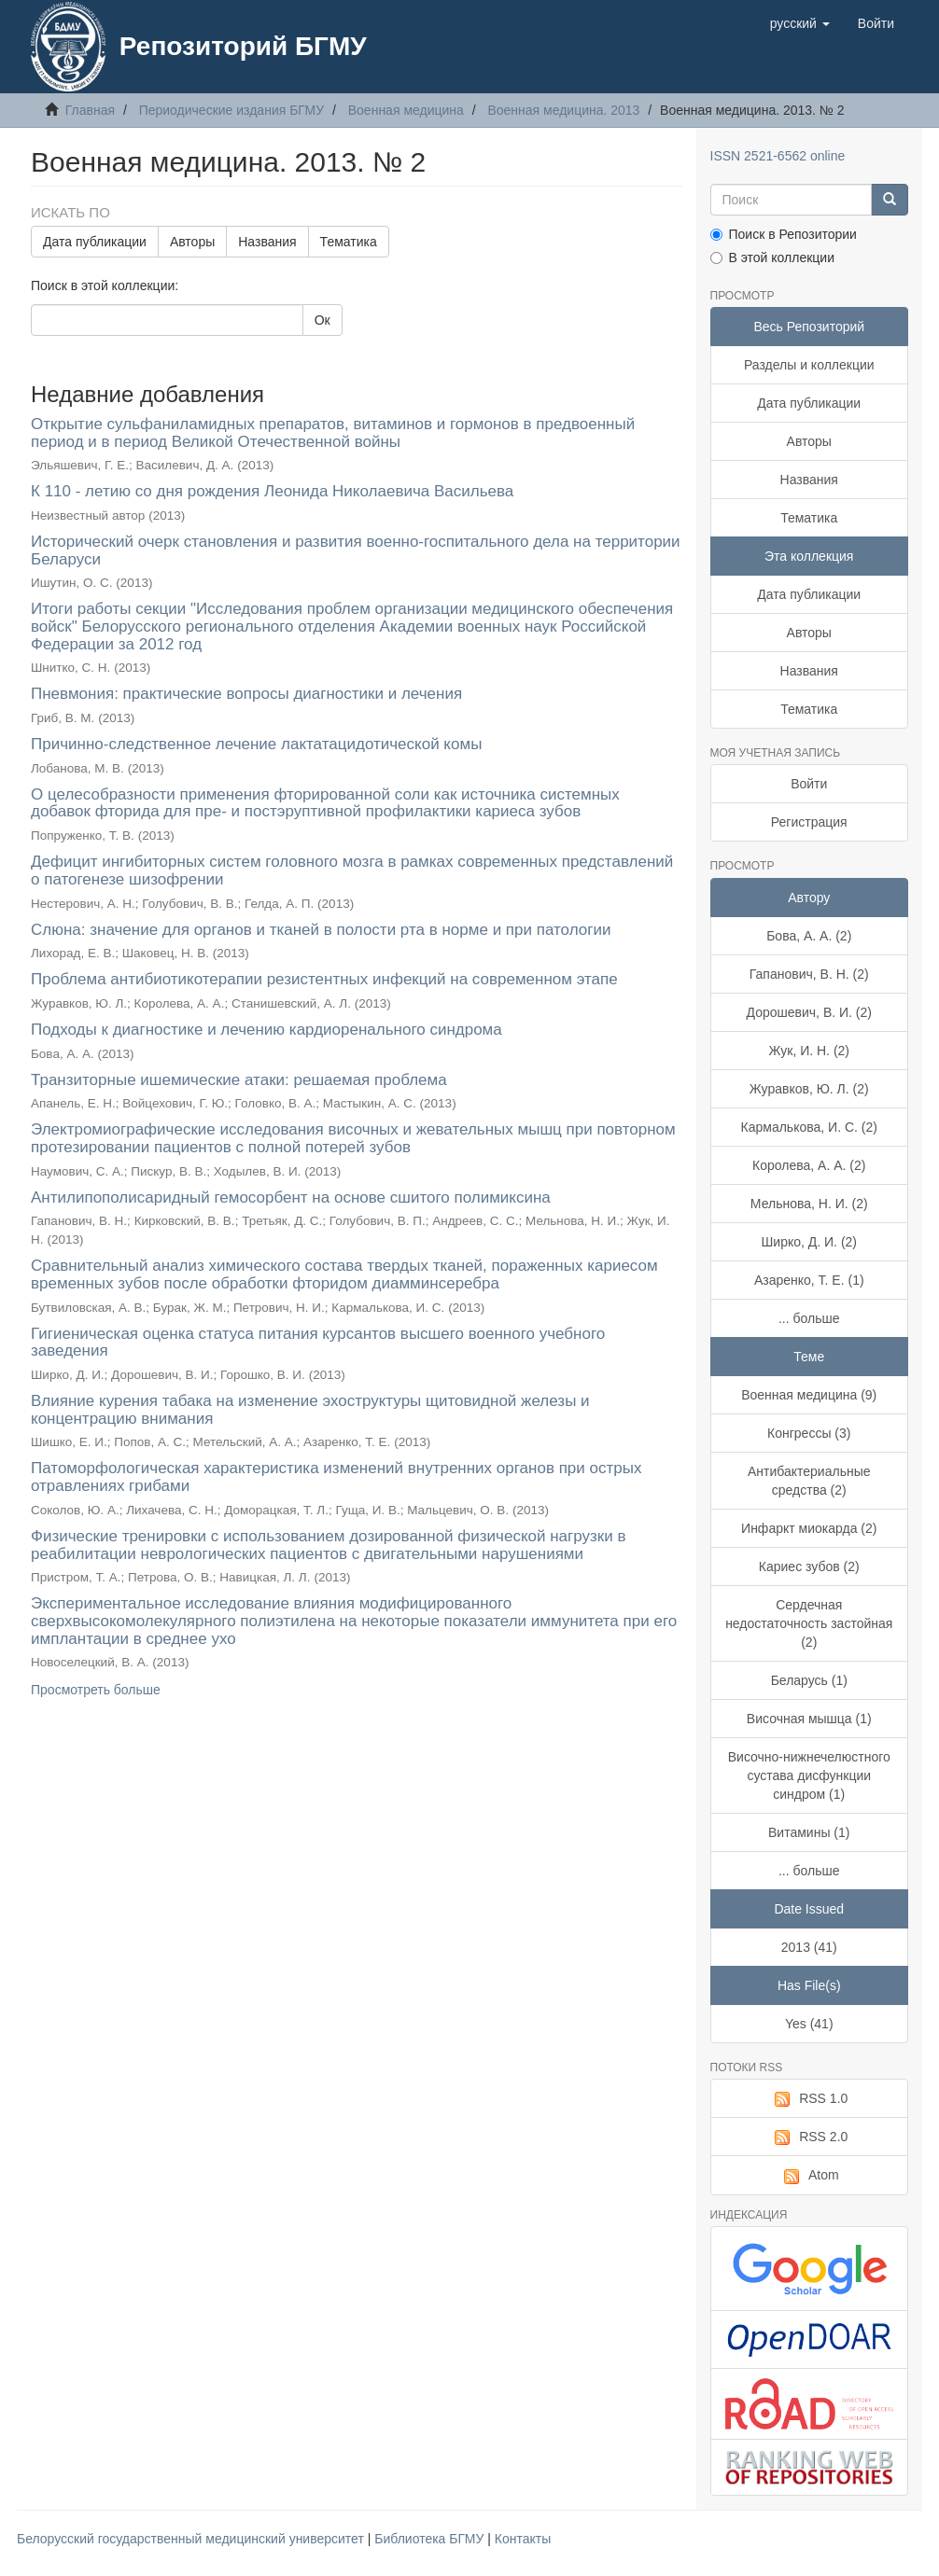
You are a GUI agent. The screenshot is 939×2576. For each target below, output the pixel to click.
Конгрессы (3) (808, 1433)
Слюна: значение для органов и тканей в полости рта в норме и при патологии (320, 930)
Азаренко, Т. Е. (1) (809, 1280)
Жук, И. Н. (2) (808, 1050)
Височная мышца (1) (809, 1718)
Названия (267, 241)
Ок (322, 320)
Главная (90, 110)
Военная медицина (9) (808, 1394)
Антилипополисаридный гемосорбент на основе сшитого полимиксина (291, 1197)
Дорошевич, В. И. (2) (809, 1012)
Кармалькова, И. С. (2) (809, 1127)
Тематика (348, 241)
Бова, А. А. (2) (808, 935)
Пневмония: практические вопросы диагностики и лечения (246, 694)
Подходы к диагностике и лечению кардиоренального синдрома (266, 1029)
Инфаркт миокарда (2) (808, 1528)
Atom (809, 2175)
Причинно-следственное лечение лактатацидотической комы (256, 744)
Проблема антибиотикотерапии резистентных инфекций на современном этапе (324, 979)
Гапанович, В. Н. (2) (809, 974)
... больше (809, 1318)
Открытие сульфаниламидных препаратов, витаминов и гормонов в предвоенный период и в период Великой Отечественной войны (333, 433)
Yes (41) (809, 2023)
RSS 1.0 (809, 2099)
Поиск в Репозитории (783, 234)
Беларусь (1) (809, 1680)
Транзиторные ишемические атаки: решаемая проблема (239, 1080)
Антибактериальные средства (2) (809, 1480)
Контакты (523, 2538)
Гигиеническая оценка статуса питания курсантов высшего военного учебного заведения (318, 1342)
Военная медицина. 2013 (563, 110)
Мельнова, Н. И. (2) (809, 1203)
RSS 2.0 (809, 2137)
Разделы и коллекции (809, 364)
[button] (800, 23)
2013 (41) (809, 1947)
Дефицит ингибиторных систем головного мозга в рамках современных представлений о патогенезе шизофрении (352, 870)
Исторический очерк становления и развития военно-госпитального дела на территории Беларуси (355, 550)
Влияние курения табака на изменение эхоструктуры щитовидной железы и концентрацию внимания (310, 1409)
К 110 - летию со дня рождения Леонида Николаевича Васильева (272, 491)
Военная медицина (406, 110)
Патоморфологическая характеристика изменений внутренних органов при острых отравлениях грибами (336, 1477)
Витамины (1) (808, 1832)
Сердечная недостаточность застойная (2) (808, 1623)
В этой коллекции (772, 257)
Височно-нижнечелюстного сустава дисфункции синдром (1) (809, 1775)
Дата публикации (95, 241)
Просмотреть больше (96, 1689)
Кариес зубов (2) (809, 1566)
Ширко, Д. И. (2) (810, 1241)
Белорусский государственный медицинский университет (192, 2538)
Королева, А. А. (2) (808, 1165)
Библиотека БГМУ (430, 2538)
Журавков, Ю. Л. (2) (809, 1088)
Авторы (192, 241)
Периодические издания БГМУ (232, 110)
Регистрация (809, 822)
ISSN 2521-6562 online (778, 155)
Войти (809, 783)
